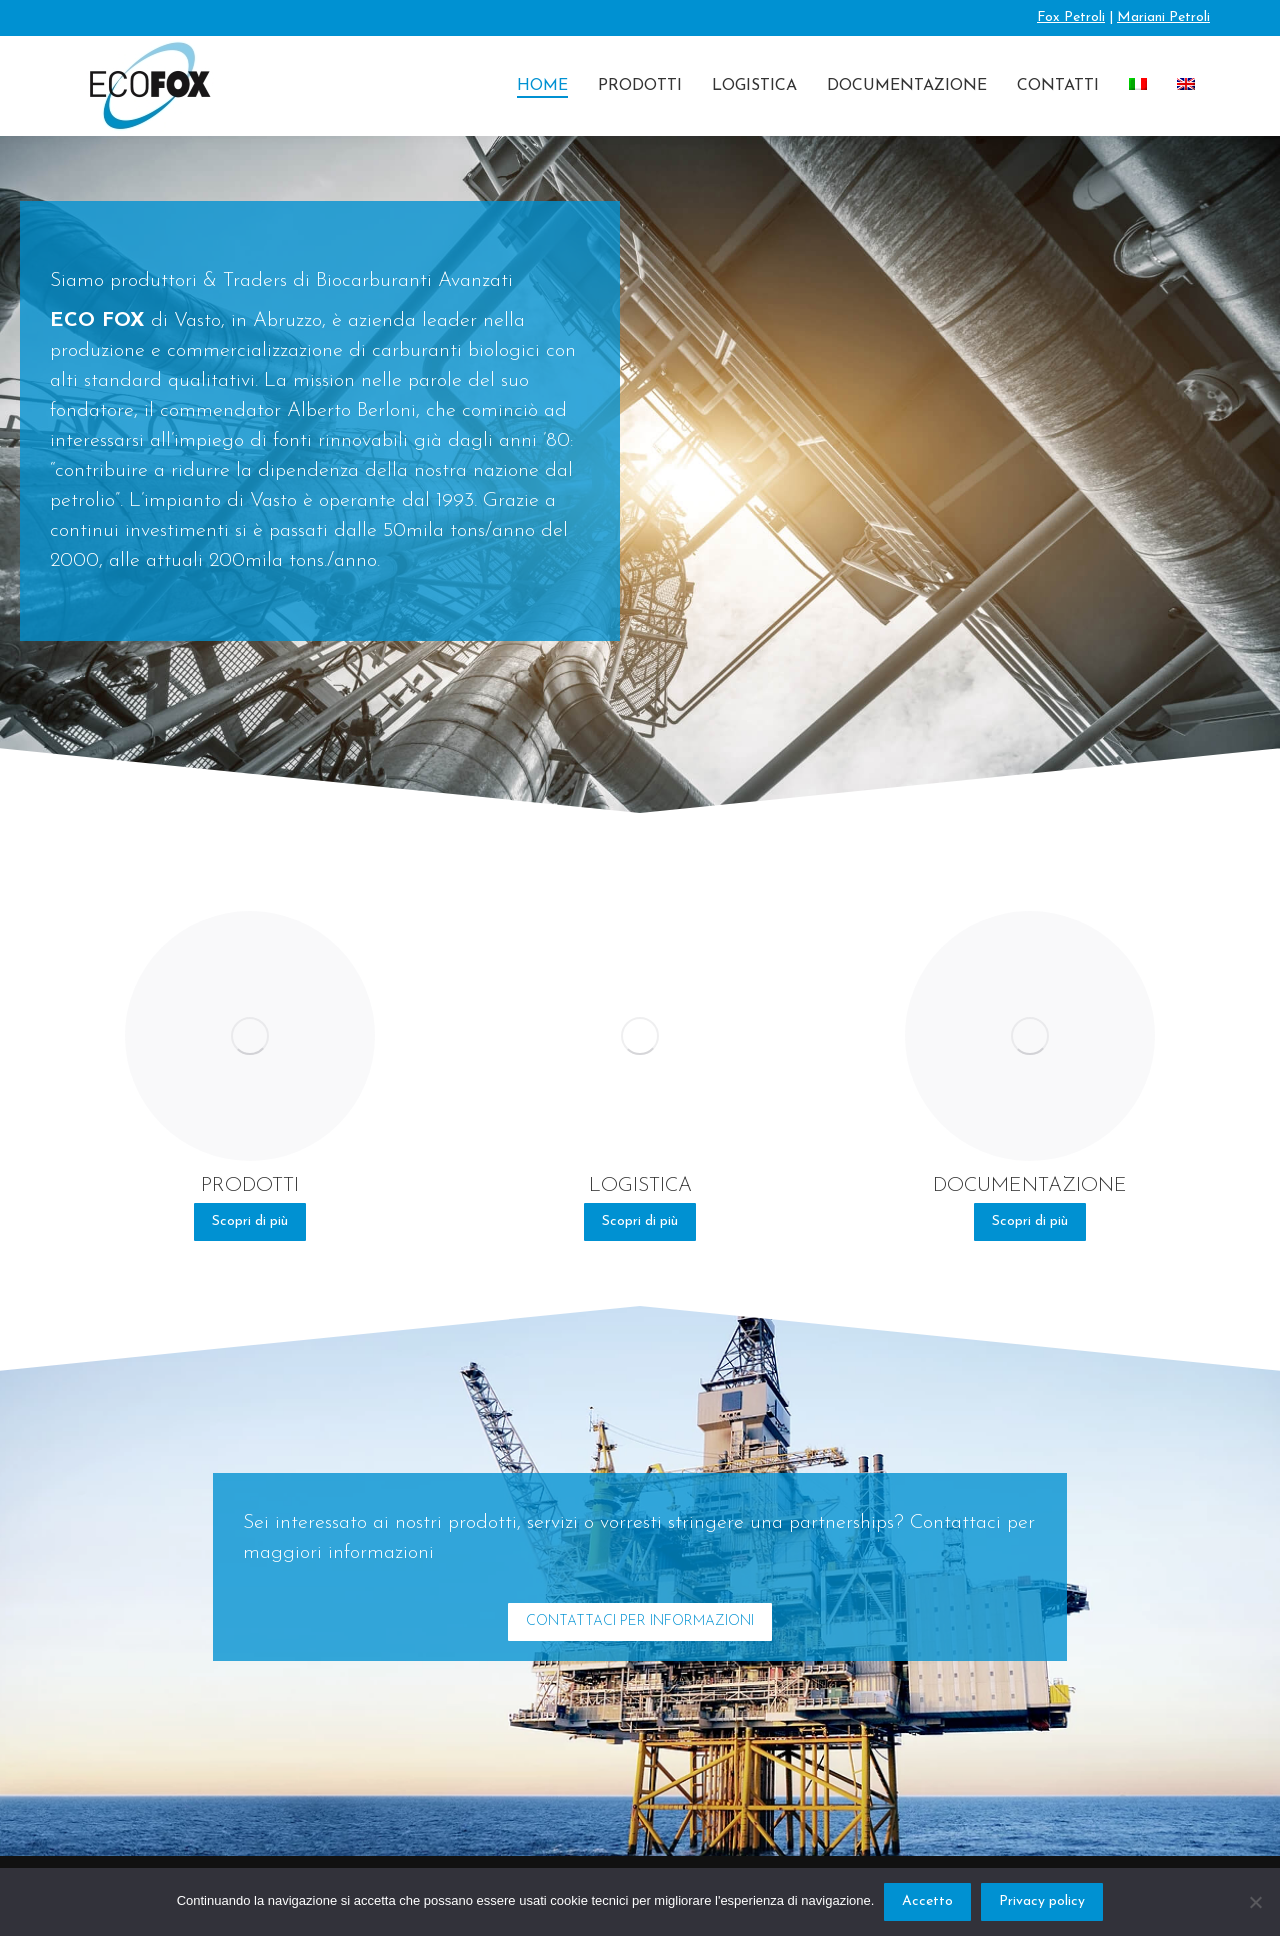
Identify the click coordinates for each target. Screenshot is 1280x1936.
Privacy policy (1042, 1901)
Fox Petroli (1071, 17)
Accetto (927, 1901)
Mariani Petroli (1163, 17)
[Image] (250, 1036)
